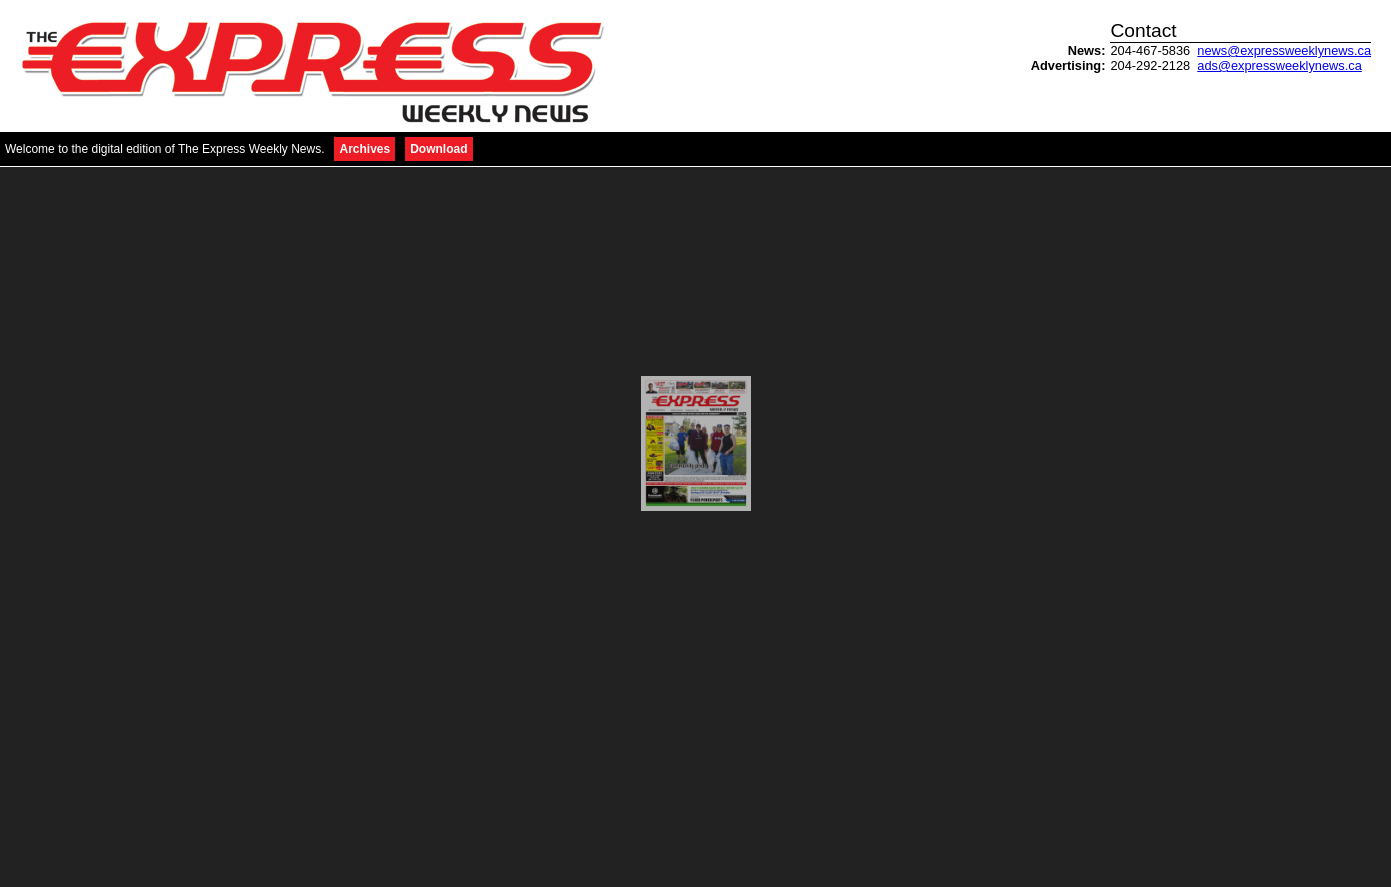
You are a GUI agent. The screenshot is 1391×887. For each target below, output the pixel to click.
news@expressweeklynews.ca (1284, 50)
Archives (364, 149)
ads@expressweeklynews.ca (1279, 65)
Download (438, 149)
